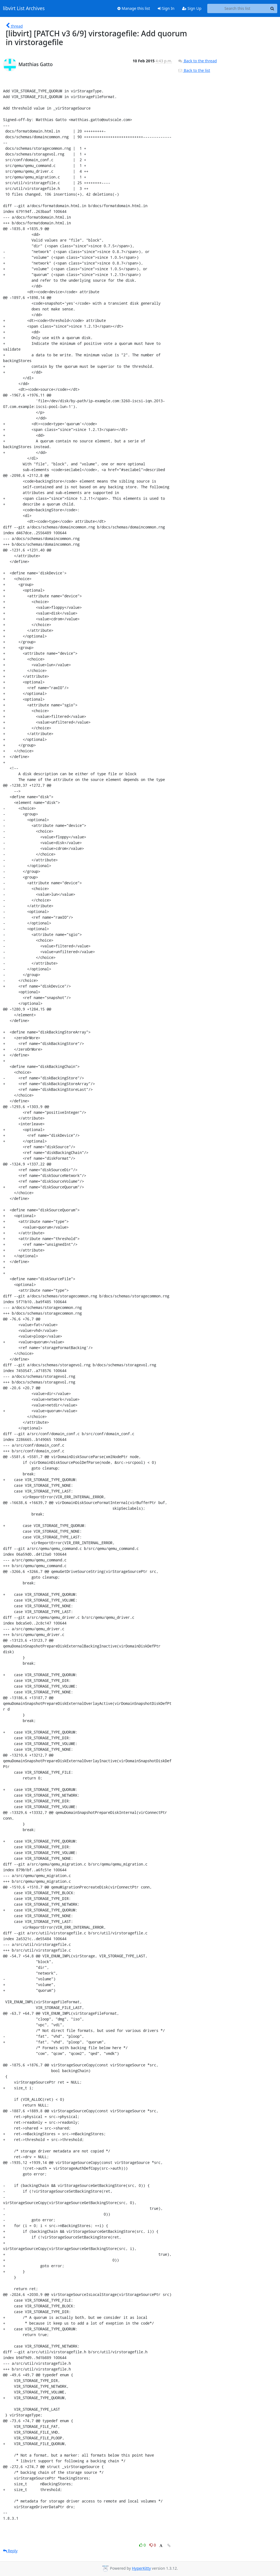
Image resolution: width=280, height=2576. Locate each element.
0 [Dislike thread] (153, 2545)
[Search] (272, 8)
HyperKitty (141, 2568)
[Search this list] (237, 8)
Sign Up (192, 8)
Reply (10, 2550)
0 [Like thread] (143, 2545)
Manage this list (133, 8)
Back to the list (194, 70)
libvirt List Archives (24, 8)
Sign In (166, 8)
